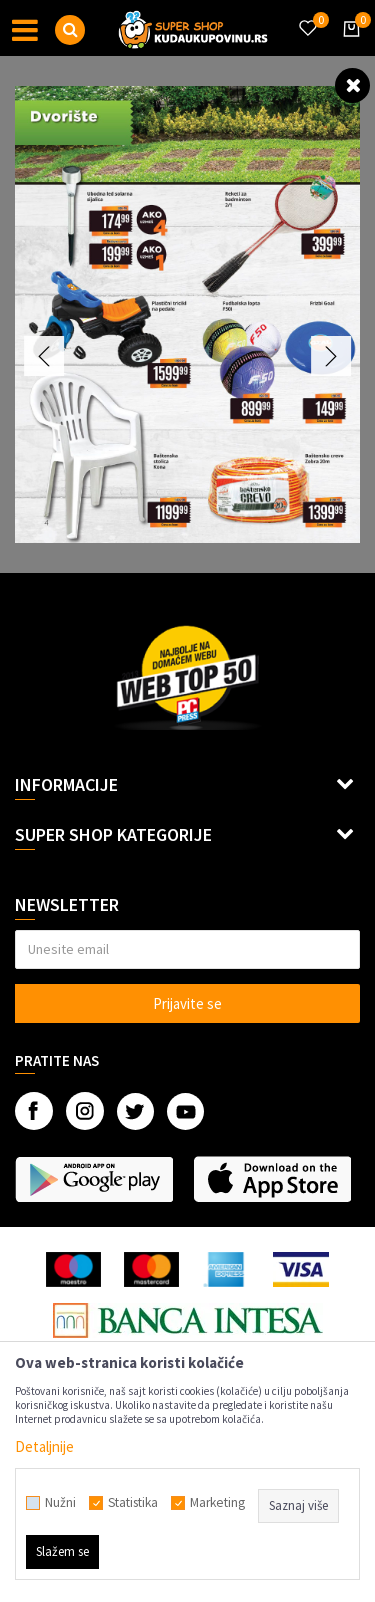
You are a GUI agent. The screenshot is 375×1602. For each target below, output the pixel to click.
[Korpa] (348, 47)
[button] (70, 30)
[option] (187, 314)
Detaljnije (44, 1446)
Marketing (217, 1503)
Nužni (60, 1503)
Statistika (133, 1503)
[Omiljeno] (307, 16)
